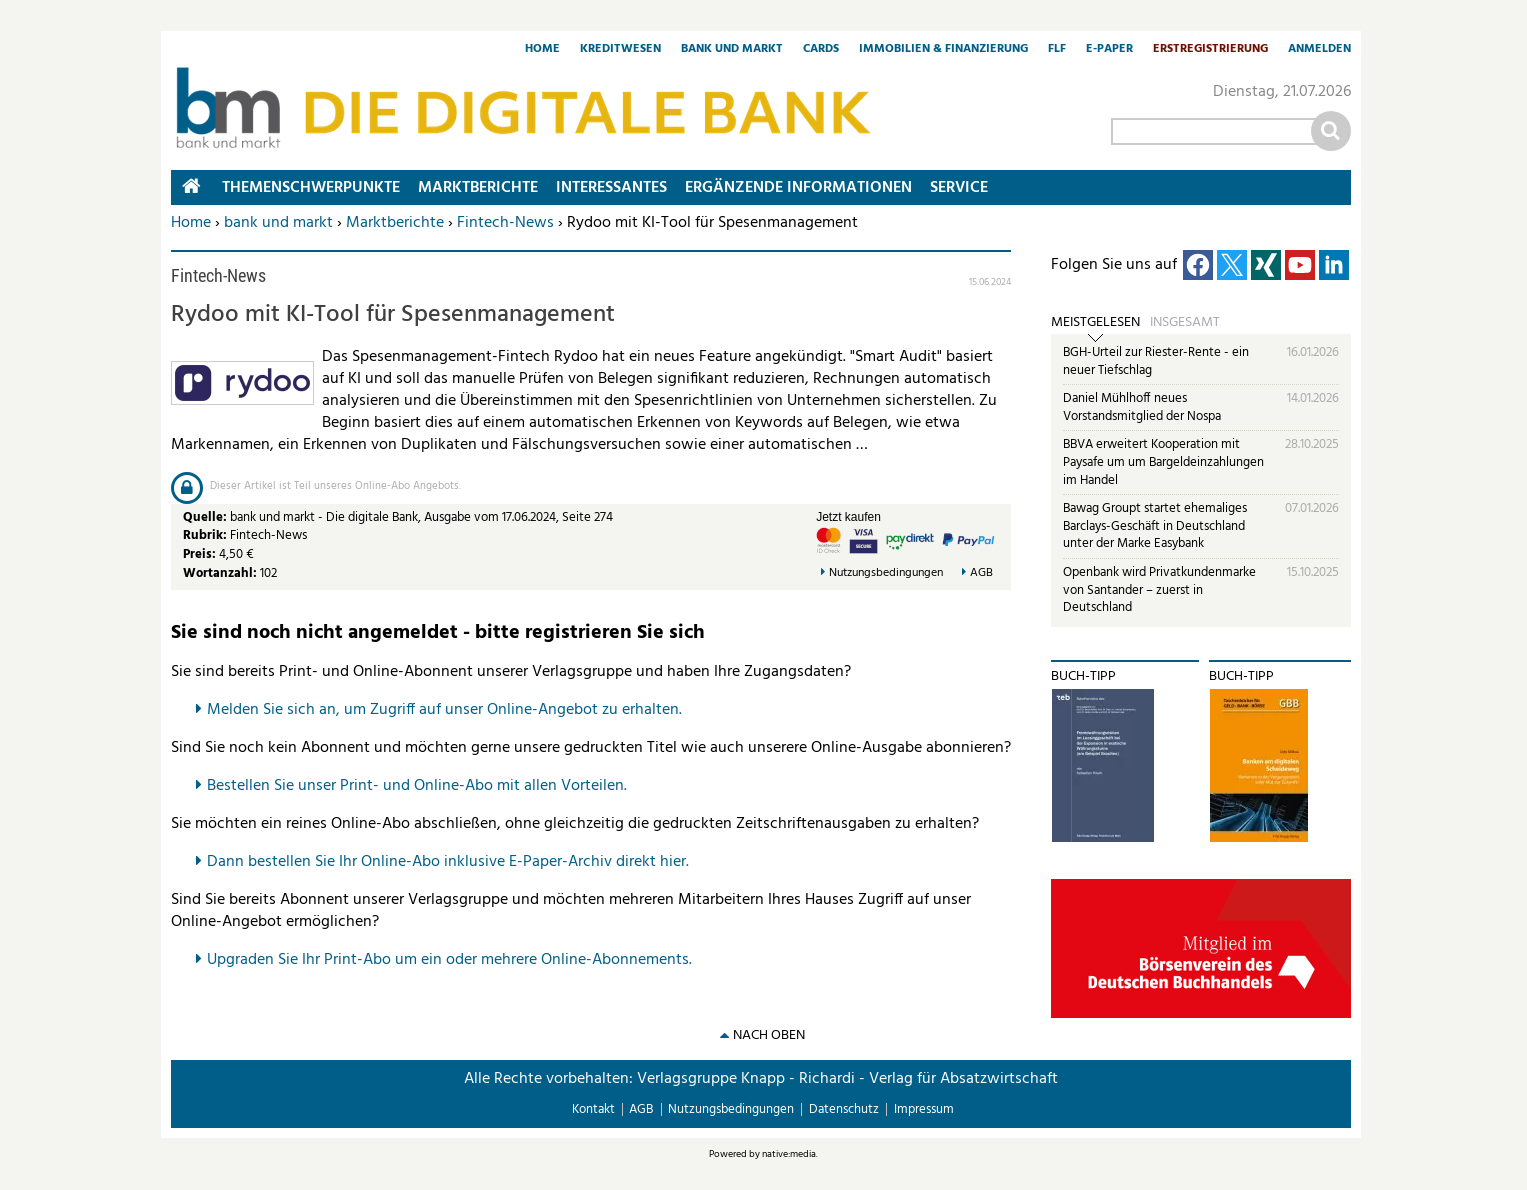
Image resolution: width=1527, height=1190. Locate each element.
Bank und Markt (732, 50)
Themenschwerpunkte (311, 188)
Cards (821, 50)
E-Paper (1109, 50)
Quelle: (206, 517)
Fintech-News (505, 223)
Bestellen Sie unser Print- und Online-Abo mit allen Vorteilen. (417, 786)
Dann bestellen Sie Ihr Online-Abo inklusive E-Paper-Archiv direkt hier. (448, 862)
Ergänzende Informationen (798, 188)
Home (542, 50)
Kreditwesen (620, 50)
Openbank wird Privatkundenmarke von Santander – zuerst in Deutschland (1159, 590)
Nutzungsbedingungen (886, 573)
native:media (789, 1154)
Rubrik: (206, 535)
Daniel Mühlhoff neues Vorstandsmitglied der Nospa (1142, 407)
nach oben (769, 1035)
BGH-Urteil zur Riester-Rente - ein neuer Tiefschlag (1156, 361)
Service (959, 188)
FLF (1057, 50)
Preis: (199, 554)
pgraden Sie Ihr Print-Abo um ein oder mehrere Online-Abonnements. (454, 960)
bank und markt (278, 223)
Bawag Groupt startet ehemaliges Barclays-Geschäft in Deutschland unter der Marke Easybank (1155, 526)
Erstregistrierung (1210, 50)
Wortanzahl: (220, 573)
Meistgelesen (1095, 323)
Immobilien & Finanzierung (943, 50)
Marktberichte (395, 223)
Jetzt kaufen (848, 517)
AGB (981, 573)
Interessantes (611, 188)
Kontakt (593, 1109)
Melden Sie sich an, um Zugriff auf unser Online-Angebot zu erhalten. (444, 710)
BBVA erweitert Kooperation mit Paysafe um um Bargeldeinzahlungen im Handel (1163, 462)
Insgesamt (1185, 323)
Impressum (924, 1109)
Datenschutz (844, 1109)
